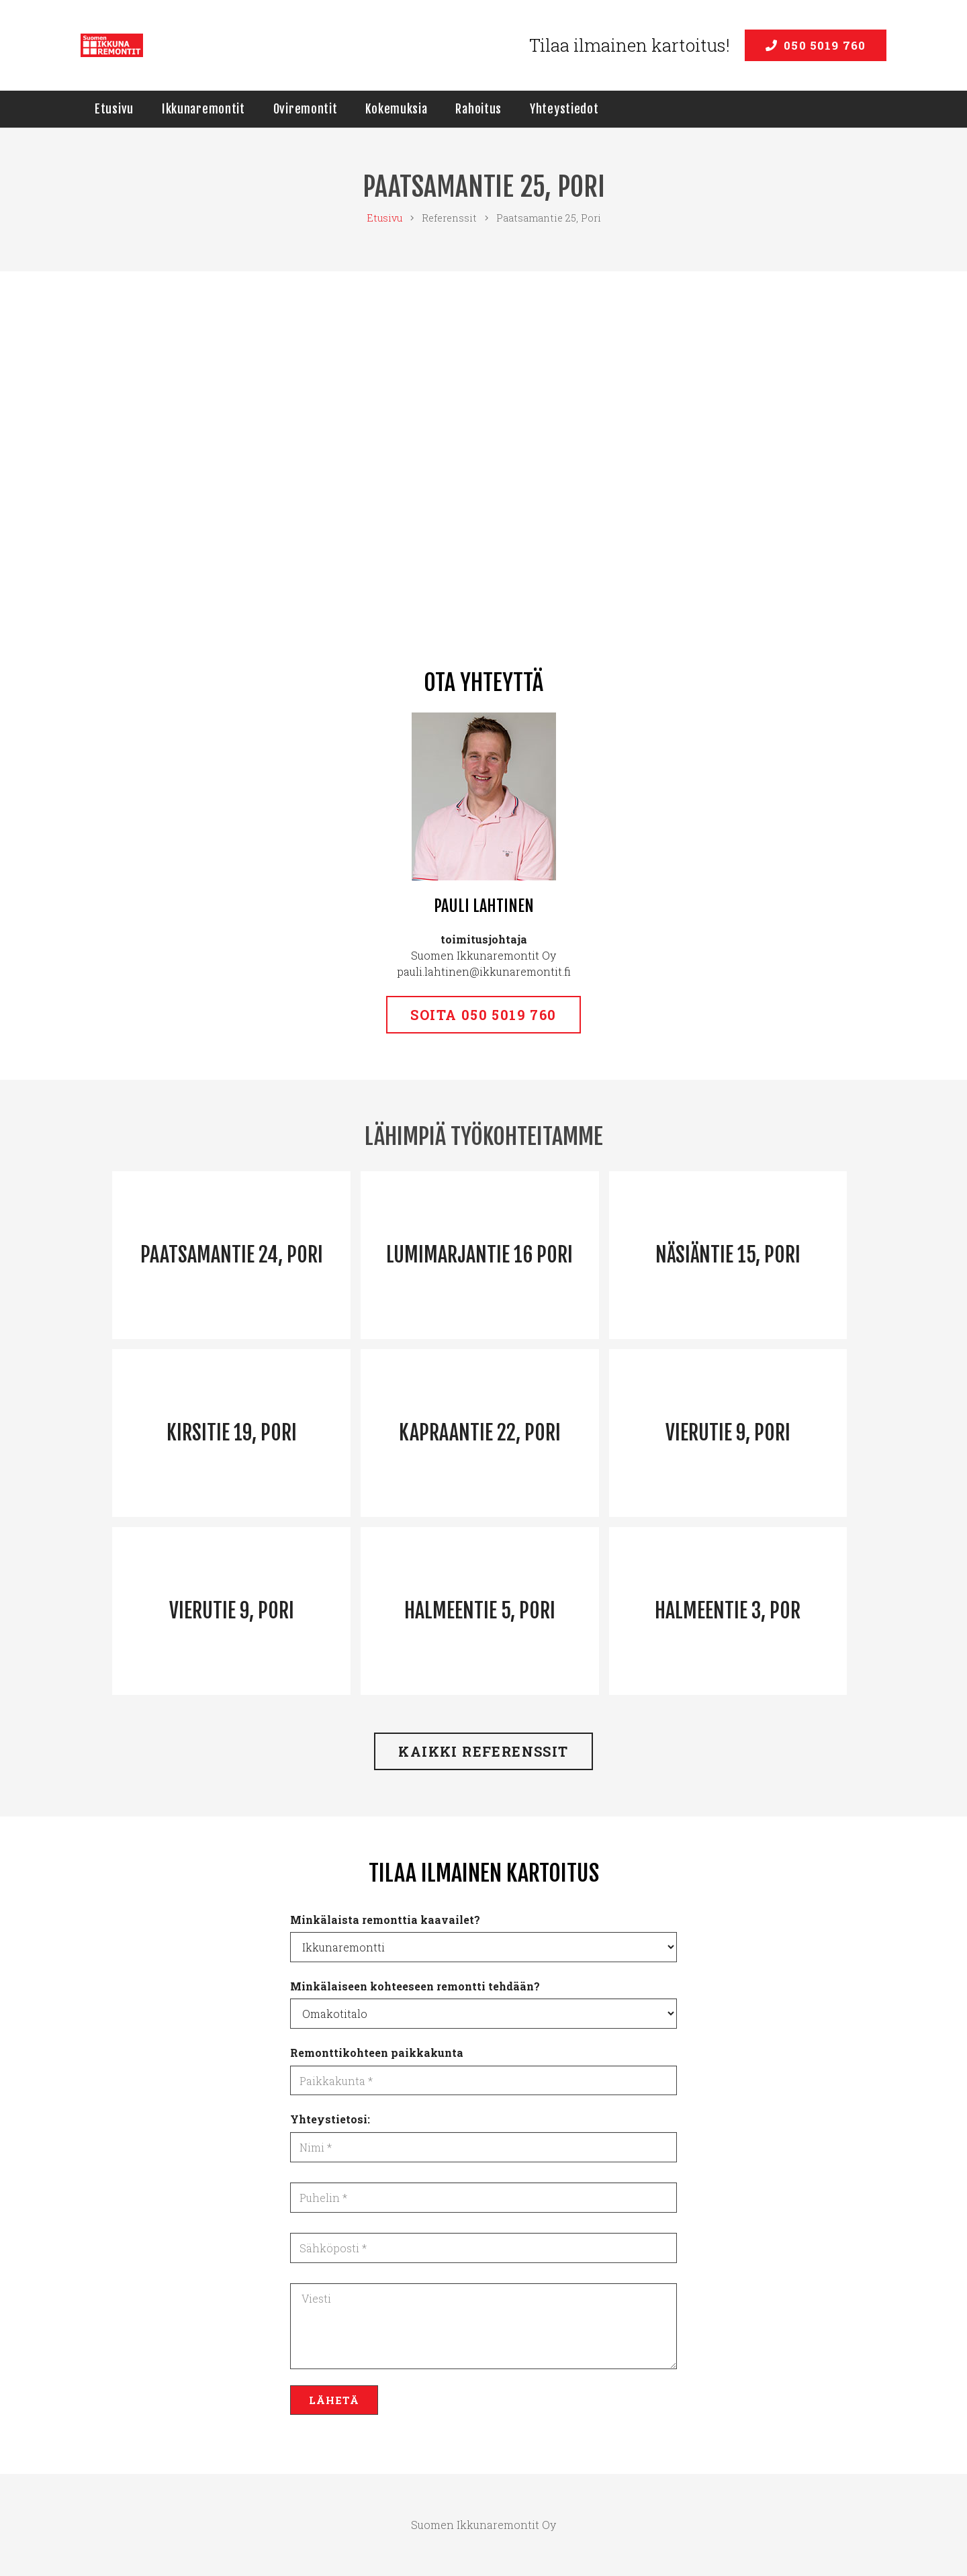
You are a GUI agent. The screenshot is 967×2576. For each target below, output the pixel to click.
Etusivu (384, 218)
